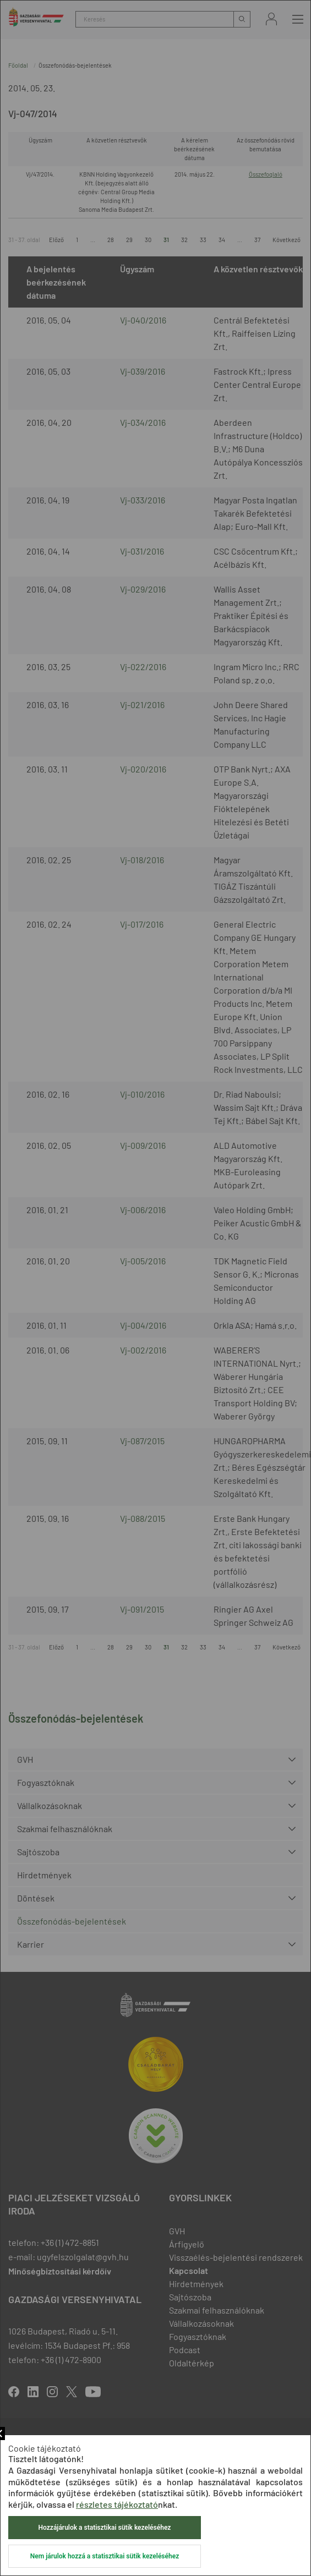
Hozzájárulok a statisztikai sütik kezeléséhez (105, 2527)
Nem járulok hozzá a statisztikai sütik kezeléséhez (104, 2556)
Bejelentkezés (271, 19)
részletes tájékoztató (117, 2504)
